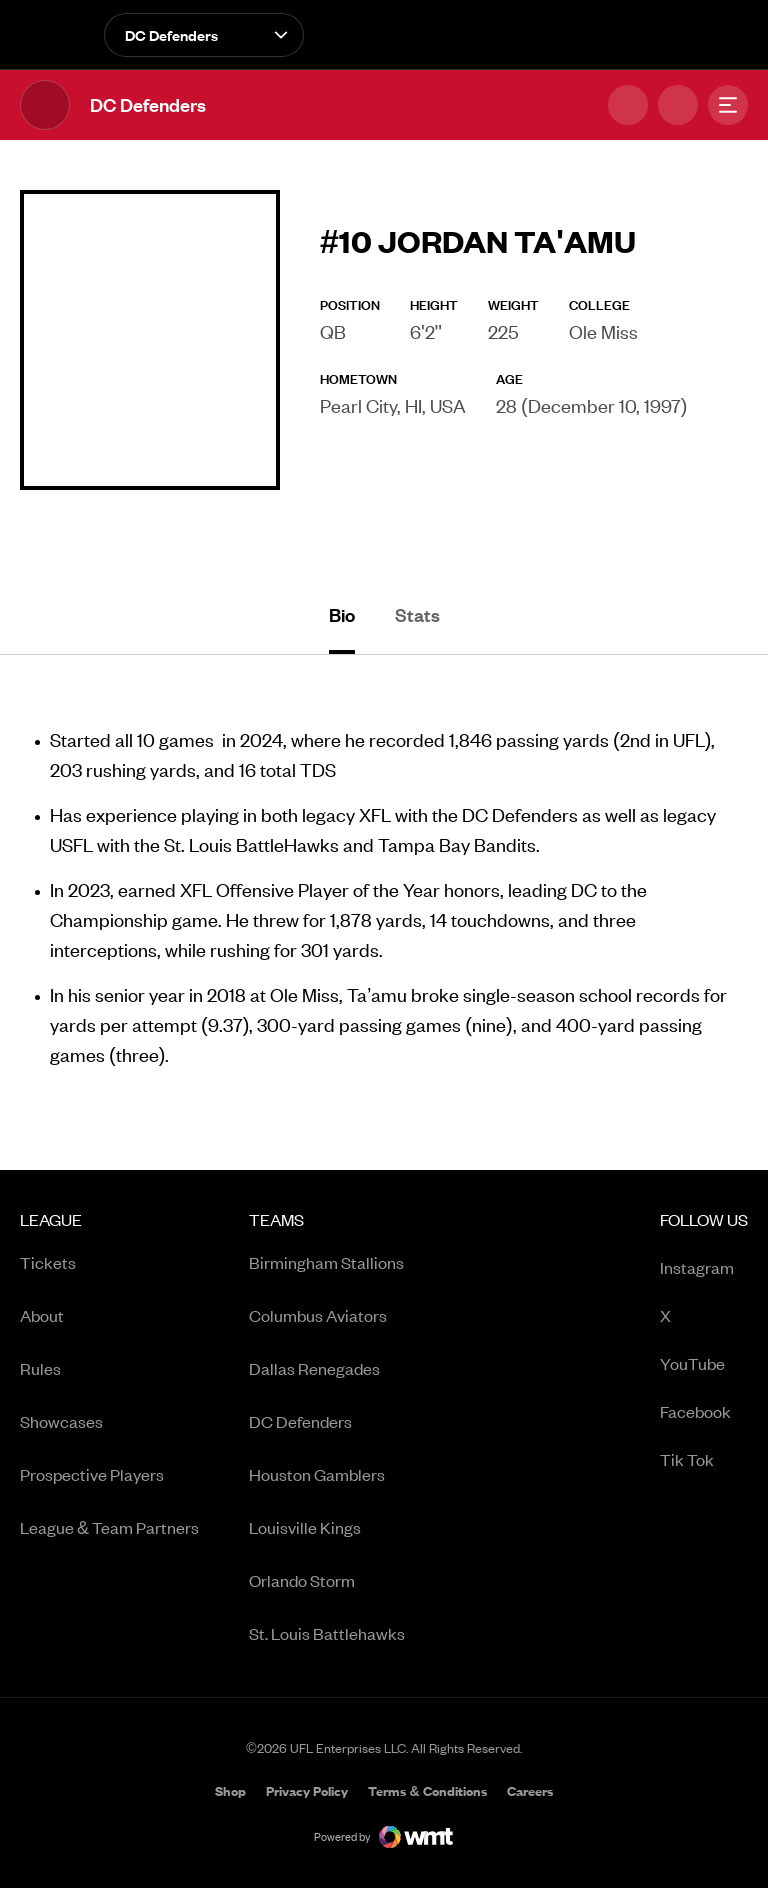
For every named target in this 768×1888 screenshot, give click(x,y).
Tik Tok (704, 1460)
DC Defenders (300, 1421)
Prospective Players (92, 1474)
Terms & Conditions (427, 1791)
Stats (417, 614)
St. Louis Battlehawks (327, 1633)
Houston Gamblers (317, 1474)
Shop (230, 1792)
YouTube (704, 1364)
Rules (40, 1368)
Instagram (704, 1268)
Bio (342, 614)
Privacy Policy (307, 1791)
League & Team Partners (109, 1527)
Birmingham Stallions (326, 1262)
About (42, 1315)
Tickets (48, 1262)
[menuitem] (109, 1433)
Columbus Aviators (318, 1315)
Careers (530, 1792)
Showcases (61, 1421)
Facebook (704, 1412)
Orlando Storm (302, 1580)
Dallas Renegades (314, 1368)
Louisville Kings (305, 1527)
